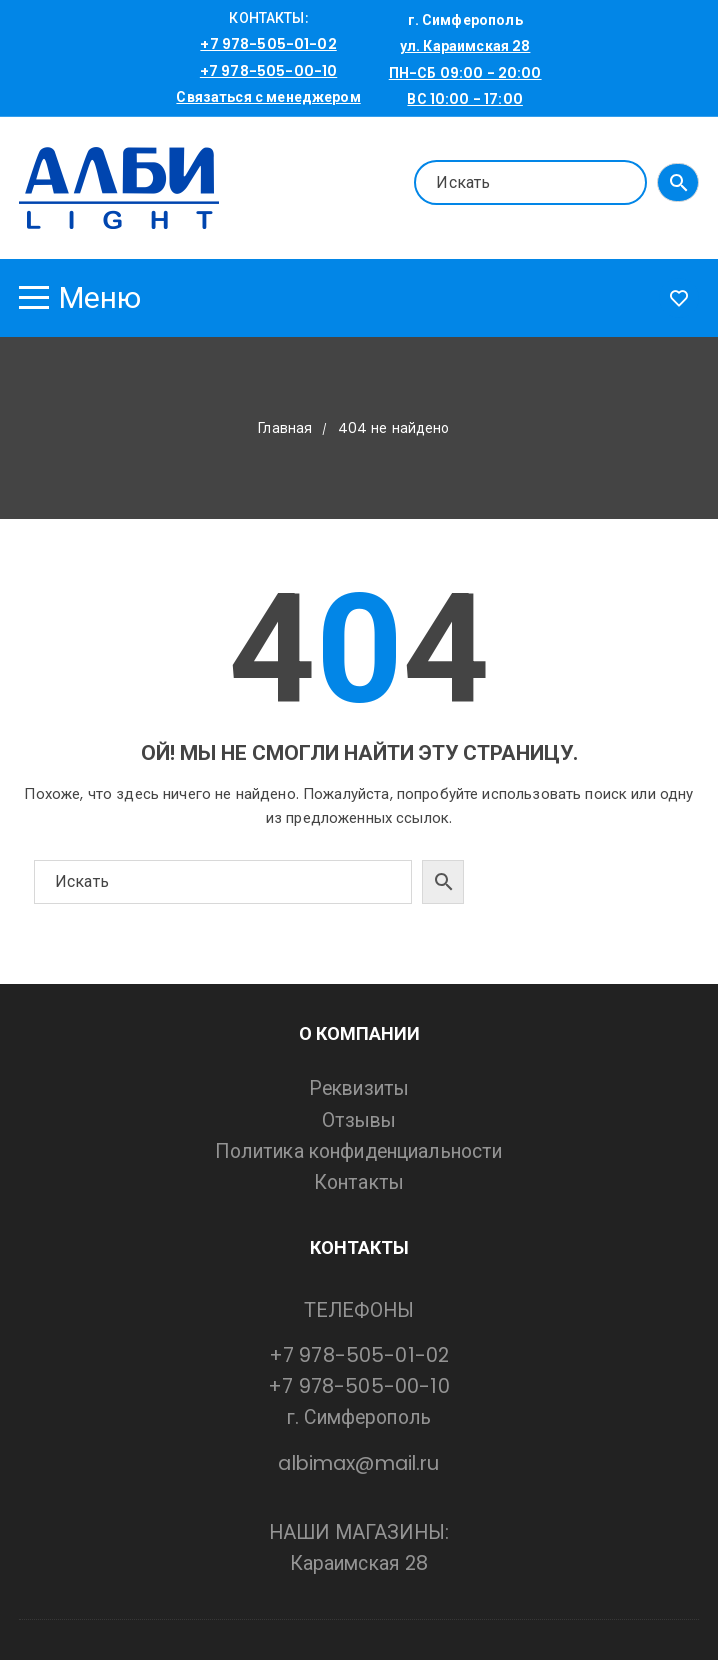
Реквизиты (359, 1088)
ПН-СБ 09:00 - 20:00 (465, 73)
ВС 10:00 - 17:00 (464, 99)
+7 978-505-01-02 (268, 44)
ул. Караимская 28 (465, 46)
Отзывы (359, 1120)
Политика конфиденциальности (358, 1151)
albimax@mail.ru (358, 1463)
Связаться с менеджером (268, 97)
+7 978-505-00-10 (268, 71)
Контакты (359, 1182)
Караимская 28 (359, 1563)
